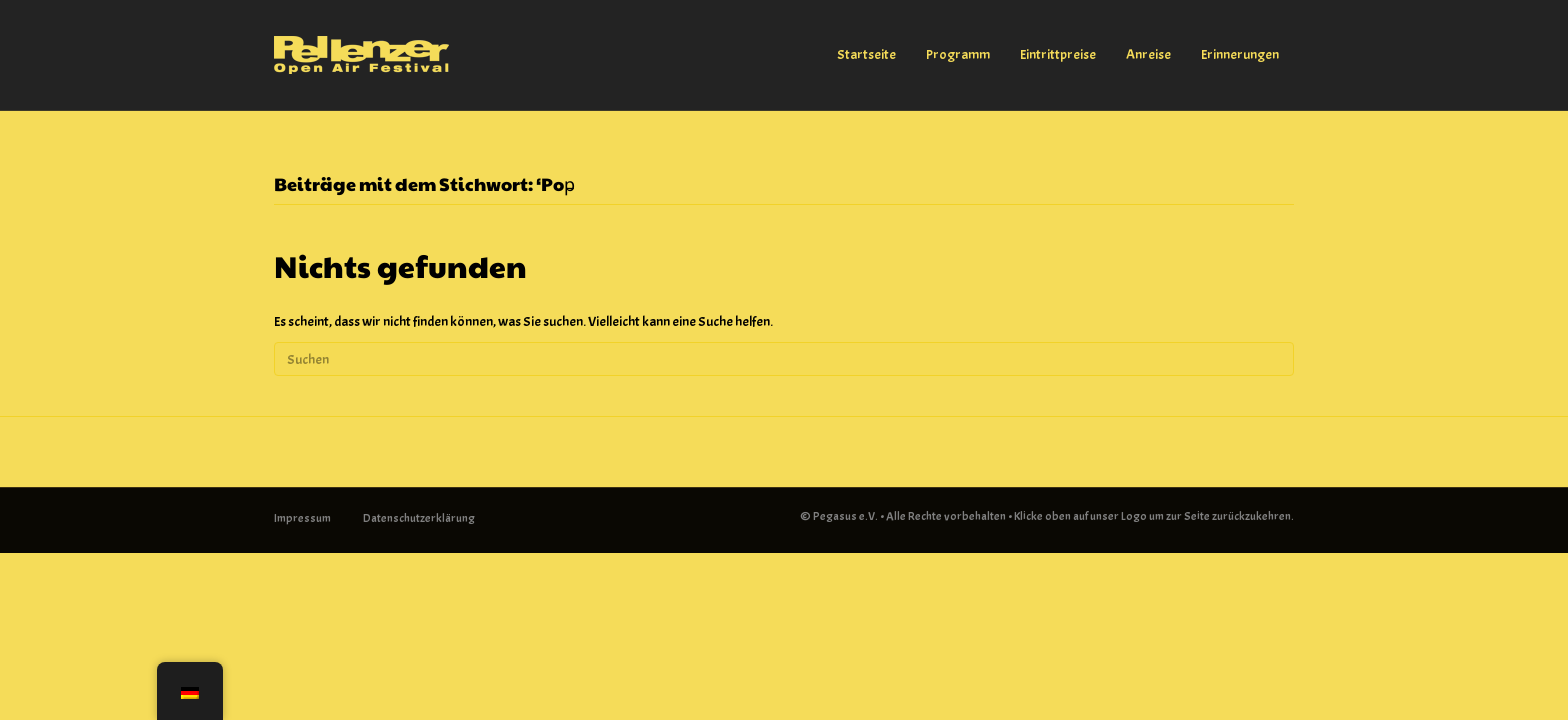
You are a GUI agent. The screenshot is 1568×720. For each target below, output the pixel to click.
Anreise (1148, 54)
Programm (958, 54)
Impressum (302, 518)
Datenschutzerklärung (419, 518)
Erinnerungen (1240, 54)
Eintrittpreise (1058, 54)
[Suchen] (784, 359)
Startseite (866, 54)
